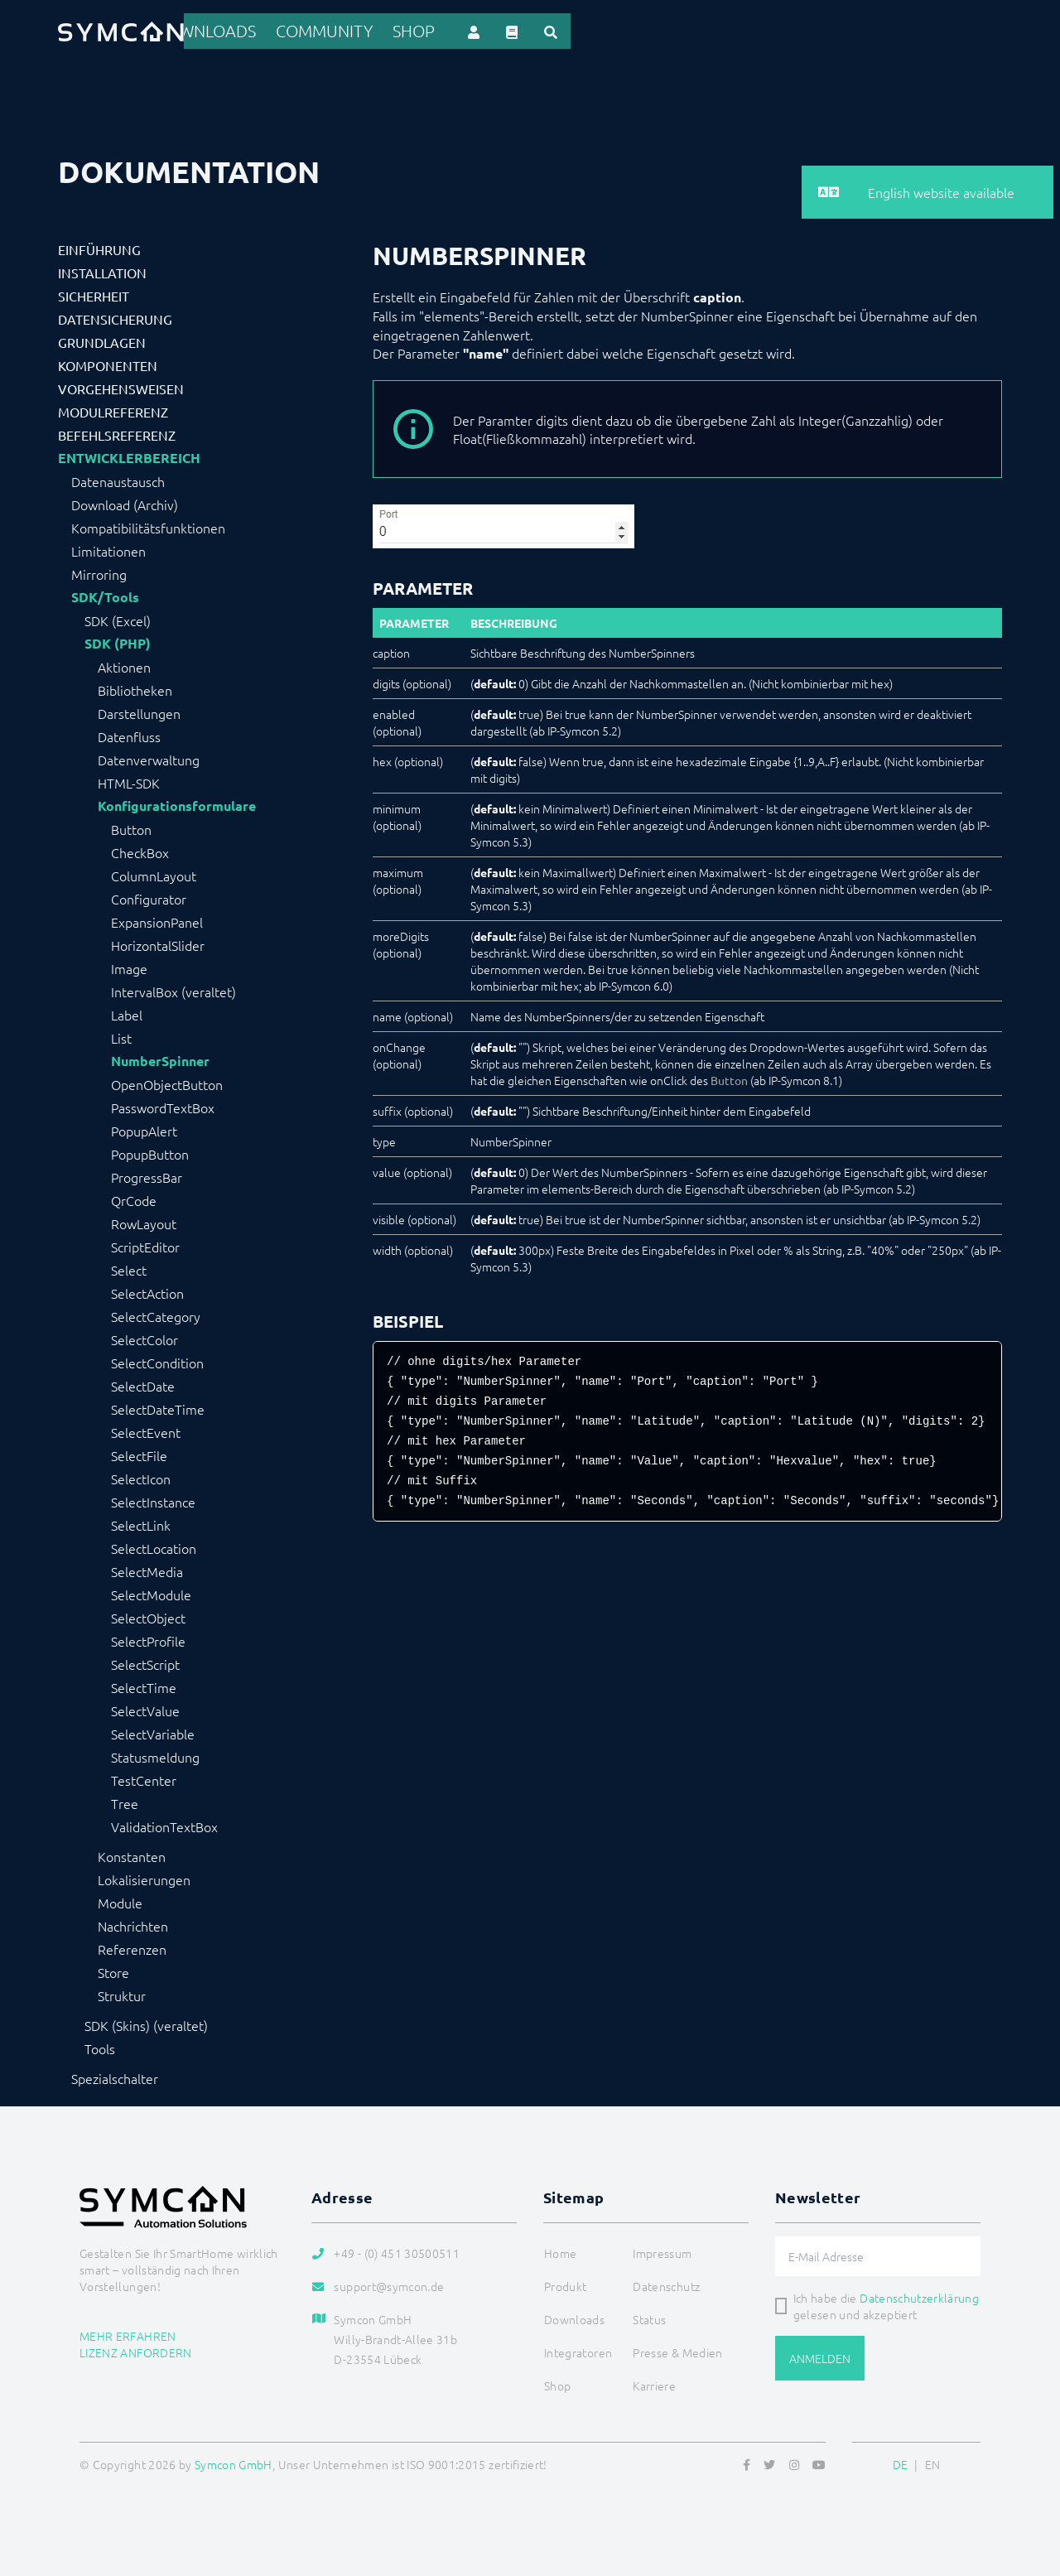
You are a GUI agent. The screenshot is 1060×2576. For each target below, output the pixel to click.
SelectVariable (153, 1731)
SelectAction (147, 1290)
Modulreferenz (113, 409)
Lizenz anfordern (136, 2349)
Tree (124, 1800)
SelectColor (144, 1337)
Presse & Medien (677, 2350)
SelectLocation (153, 1545)
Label (126, 1012)
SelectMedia (147, 1569)
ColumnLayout (153, 873)
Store (113, 1969)
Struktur (122, 1993)
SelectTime (143, 1684)
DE (900, 2461)
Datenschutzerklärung (919, 2295)
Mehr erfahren (128, 2332)
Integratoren (593, 30)
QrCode (134, 1197)
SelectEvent (146, 1429)
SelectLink (141, 1522)
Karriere (654, 2383)
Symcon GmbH (233, 2461)
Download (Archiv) (124, 502)
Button (131, 826)
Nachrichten (133, 1923)
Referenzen (496, 30)
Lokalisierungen (144, 1877)
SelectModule (151, 1592)
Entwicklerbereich (129, 455)
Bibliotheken (135, 687)
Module (120, 1900)
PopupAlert (144, 1128)
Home (352, 30)
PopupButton (150, 1151)
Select (129, 1267)
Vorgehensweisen (121, 386)
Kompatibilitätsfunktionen (148, 525)
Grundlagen (102, 339)
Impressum (662, 2250)
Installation (102, 270)
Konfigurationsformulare (177, 803)
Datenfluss (129, 734)
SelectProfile (148, 1638)
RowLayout (143, 1221)
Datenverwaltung (149, 757)
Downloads (691, 30)
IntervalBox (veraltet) (173, 989)
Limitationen (108, 548)
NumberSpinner (160, 1058)
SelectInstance (153, 1499)
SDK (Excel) (117, 618)
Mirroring (99, 571)
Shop (851, 30)
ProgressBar (146, 1174)
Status (649, 2316)
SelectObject (148, 1615)
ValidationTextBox (164, 1824)
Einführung (99, 247)
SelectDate (143, 1383)
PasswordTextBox (162, 1105)
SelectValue (145, 1708)
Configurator (148, 896)
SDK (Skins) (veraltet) (146, 2022)
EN (933, 2461)
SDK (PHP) (117, 641)
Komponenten (107, 363)
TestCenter (143, 1777)
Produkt (414, 30)
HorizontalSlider (158, 942)
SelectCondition (157, 1360)
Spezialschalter (114, 2075)
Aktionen (124, 664)
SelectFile (139, 1453)
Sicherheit (93, 293)
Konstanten (132, 1853)
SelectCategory (155, 1313)
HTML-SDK (129, 780)
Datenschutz (666, 2283)
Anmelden (819, 2355)
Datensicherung (115, 316)
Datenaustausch (118, 478)
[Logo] (121, 30)
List (121, 1035)
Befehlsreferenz (117, 432)
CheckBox (140, 850)
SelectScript (145, 1661)
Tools (99, 2046)
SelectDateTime (158, 1406)
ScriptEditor (145, 1244)
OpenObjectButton (167, 1081)
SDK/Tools (105, 594)
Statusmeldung (155, 1754)
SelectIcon (141, 1476)
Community (782, 30)
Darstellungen (139, 710)
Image (129, 966)
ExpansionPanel (157, 919)
